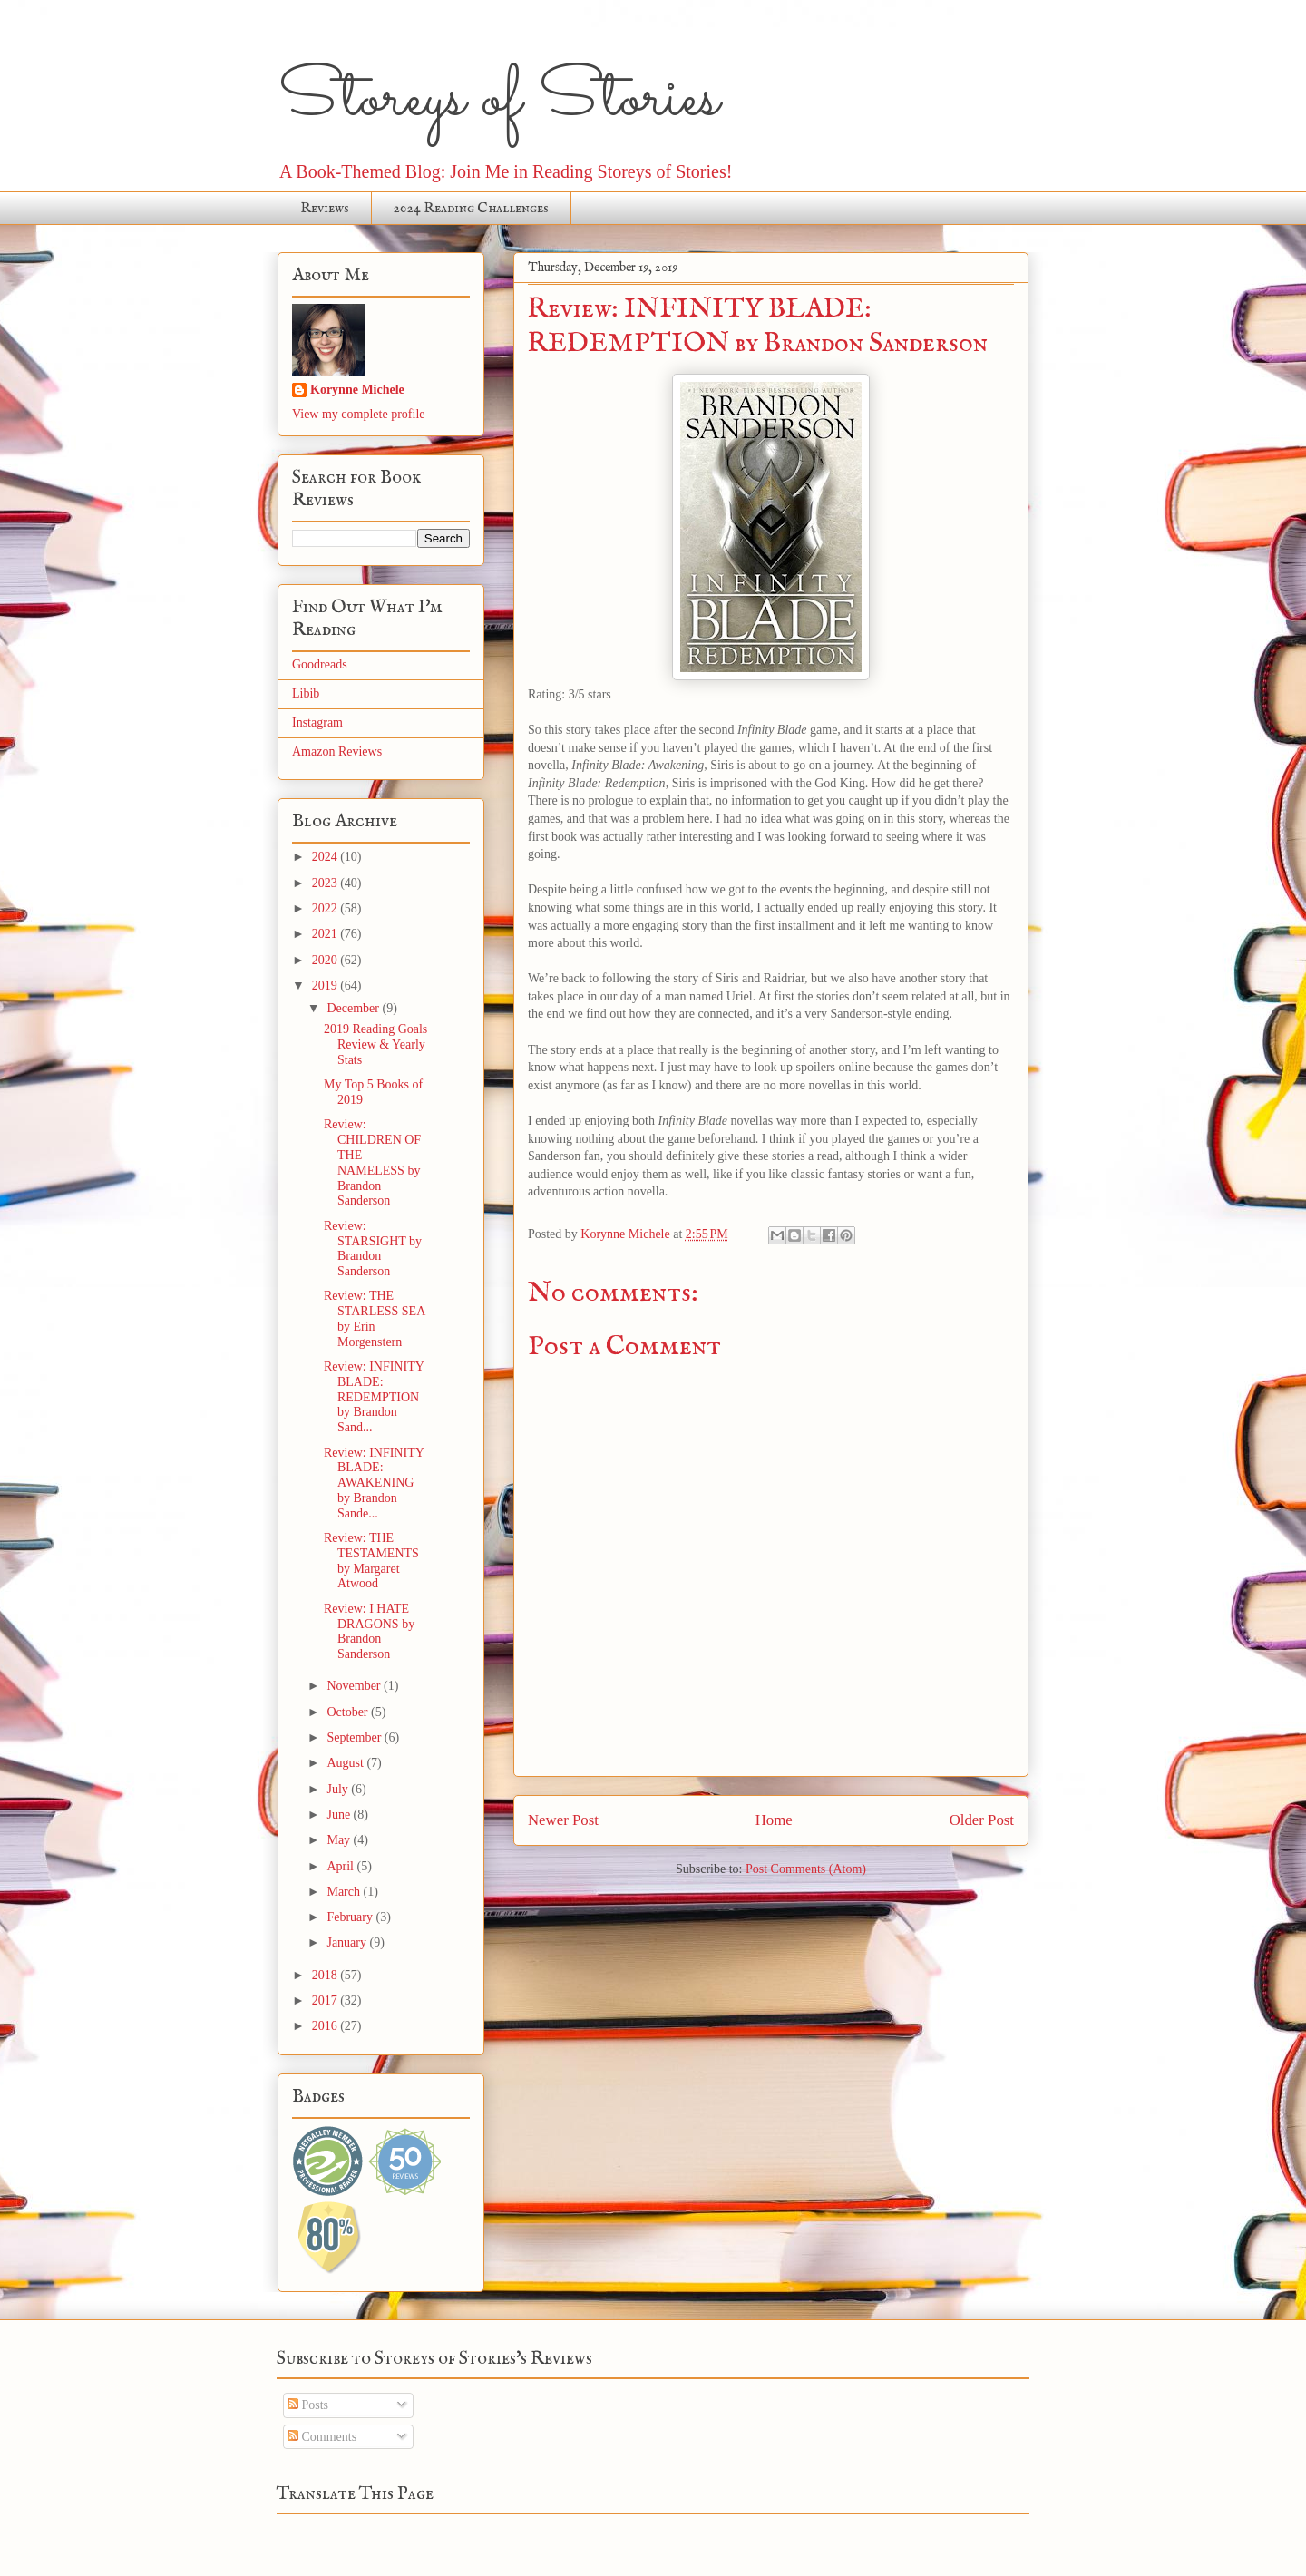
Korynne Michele (357, 389)
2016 (326, 2026)
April (341, 1866)
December (354, 1008)
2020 (326, 960)
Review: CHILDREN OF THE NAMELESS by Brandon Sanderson (372, 1162)
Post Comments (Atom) (806, 1869)
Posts (308, 2405)
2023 (326, 883)
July (338, 1789)
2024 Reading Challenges (471, 209)
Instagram (317, 722)
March (344, 1891)
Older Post (982, 1820)
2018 (326, 1975)
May (339, 1840)
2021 (326, 934)
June (339, 1814)
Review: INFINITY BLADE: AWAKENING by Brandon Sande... (374, 1483)
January (347, 1942)
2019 (326, 985)
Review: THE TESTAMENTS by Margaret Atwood (371, 1560)
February (350, 1917)
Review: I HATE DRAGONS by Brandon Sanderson (369, 1631)
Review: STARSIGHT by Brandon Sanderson (373, 1248)
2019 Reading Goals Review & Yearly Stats (375, 1044)
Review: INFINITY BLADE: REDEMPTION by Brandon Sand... (374, 1397)
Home (774, 1820)
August (346, 1763)
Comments (322, 2437)
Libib (305, 693)
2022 (326, 908)
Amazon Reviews (337, 751)
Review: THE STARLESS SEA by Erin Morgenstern (374, 1318)
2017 (326, 2000)
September (355, 1737)
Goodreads (319, 664)
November (355, 1686)
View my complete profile (358, 414)
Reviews (324, 209)
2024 (326, 857)
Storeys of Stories (498, 99)
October (348, 1712)
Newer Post (563, 1820)
